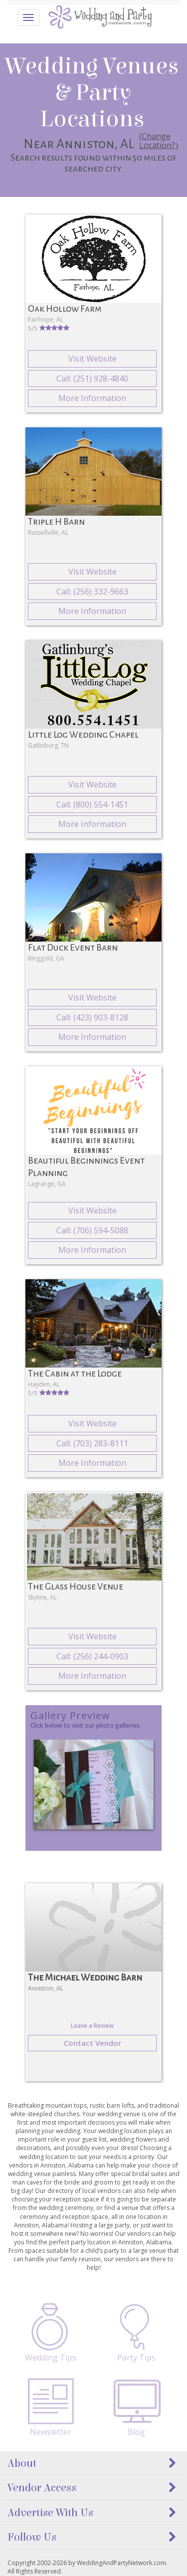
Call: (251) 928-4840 (92, 378)
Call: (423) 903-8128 (92, 1017)
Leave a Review (92, 2025)
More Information (92, 398)
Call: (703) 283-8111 (92, 1443)
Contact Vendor (92, 2043)
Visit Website (92, 358)
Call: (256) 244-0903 (92, 1656)
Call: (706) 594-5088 (92, 1230)
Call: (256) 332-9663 (92, 591)
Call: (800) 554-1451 (92, 804)
